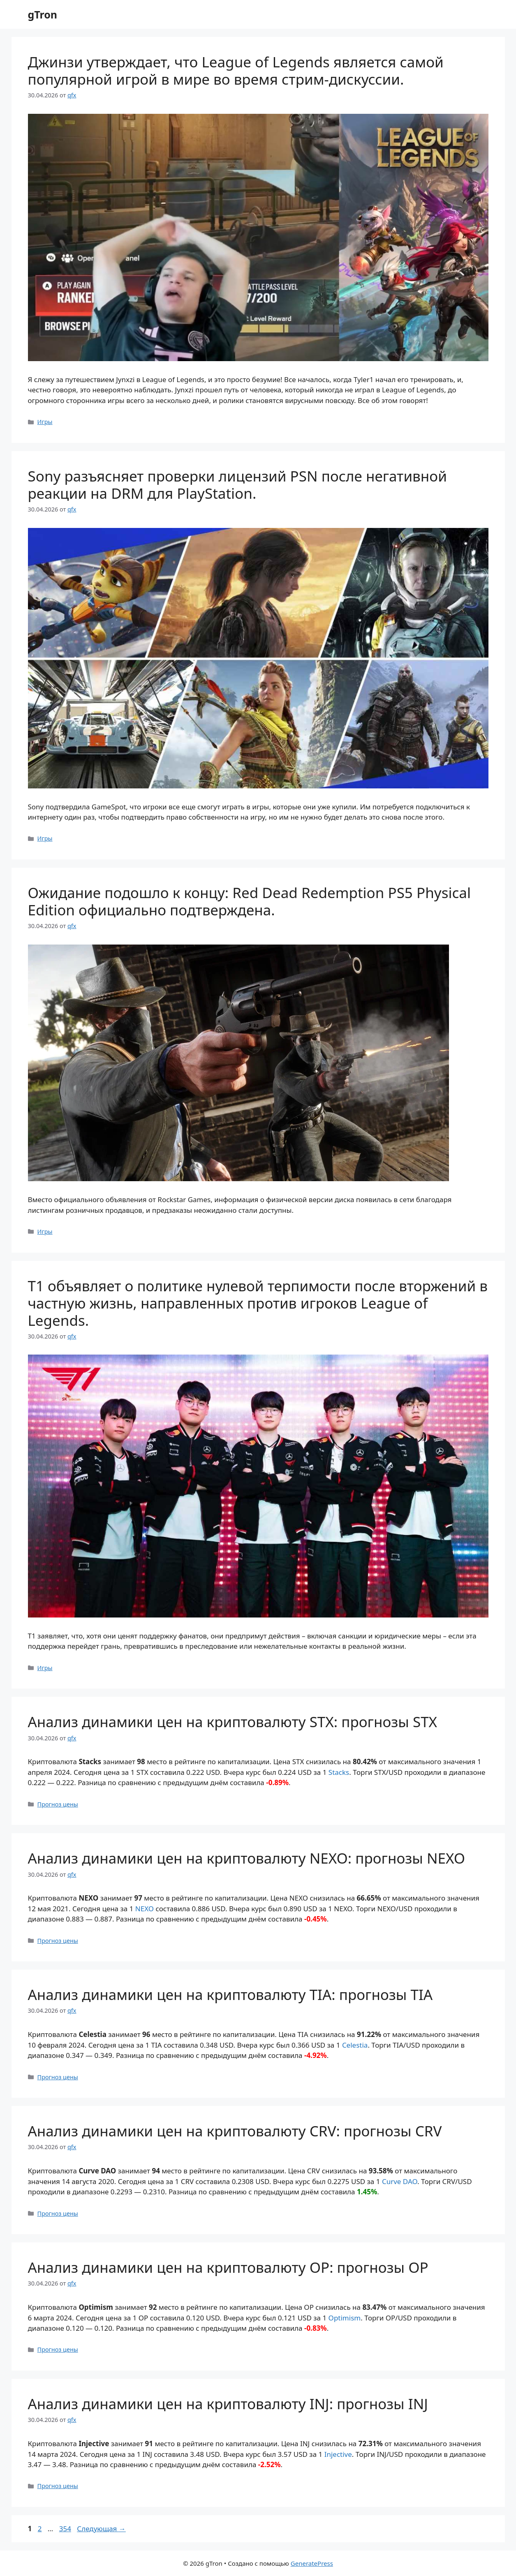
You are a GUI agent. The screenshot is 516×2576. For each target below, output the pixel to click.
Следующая (101, 2528)
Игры (45, 422)
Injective (338, 2454)
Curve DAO (399, 2181)
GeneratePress (312, 2563)
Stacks (339, 1772)
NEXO (144, 1908)
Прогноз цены (57, 1804)
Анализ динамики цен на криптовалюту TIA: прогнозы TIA (230, 1994)
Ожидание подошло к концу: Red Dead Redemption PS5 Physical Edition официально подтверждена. (249, 901)
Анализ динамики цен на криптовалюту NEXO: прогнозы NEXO (246, 1858)
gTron (43, 14)
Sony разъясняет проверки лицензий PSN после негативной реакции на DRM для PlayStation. (237, 484)
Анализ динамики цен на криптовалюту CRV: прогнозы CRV (235, 2131)
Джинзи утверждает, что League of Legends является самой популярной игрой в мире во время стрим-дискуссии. (236, 70)
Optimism (345, 2318)
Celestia (355, 2045)
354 (66, 2528)
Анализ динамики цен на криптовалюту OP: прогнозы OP (228, 2267)
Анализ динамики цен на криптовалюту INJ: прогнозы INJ (228, 2403)
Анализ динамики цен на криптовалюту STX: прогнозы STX (232, 1721)
